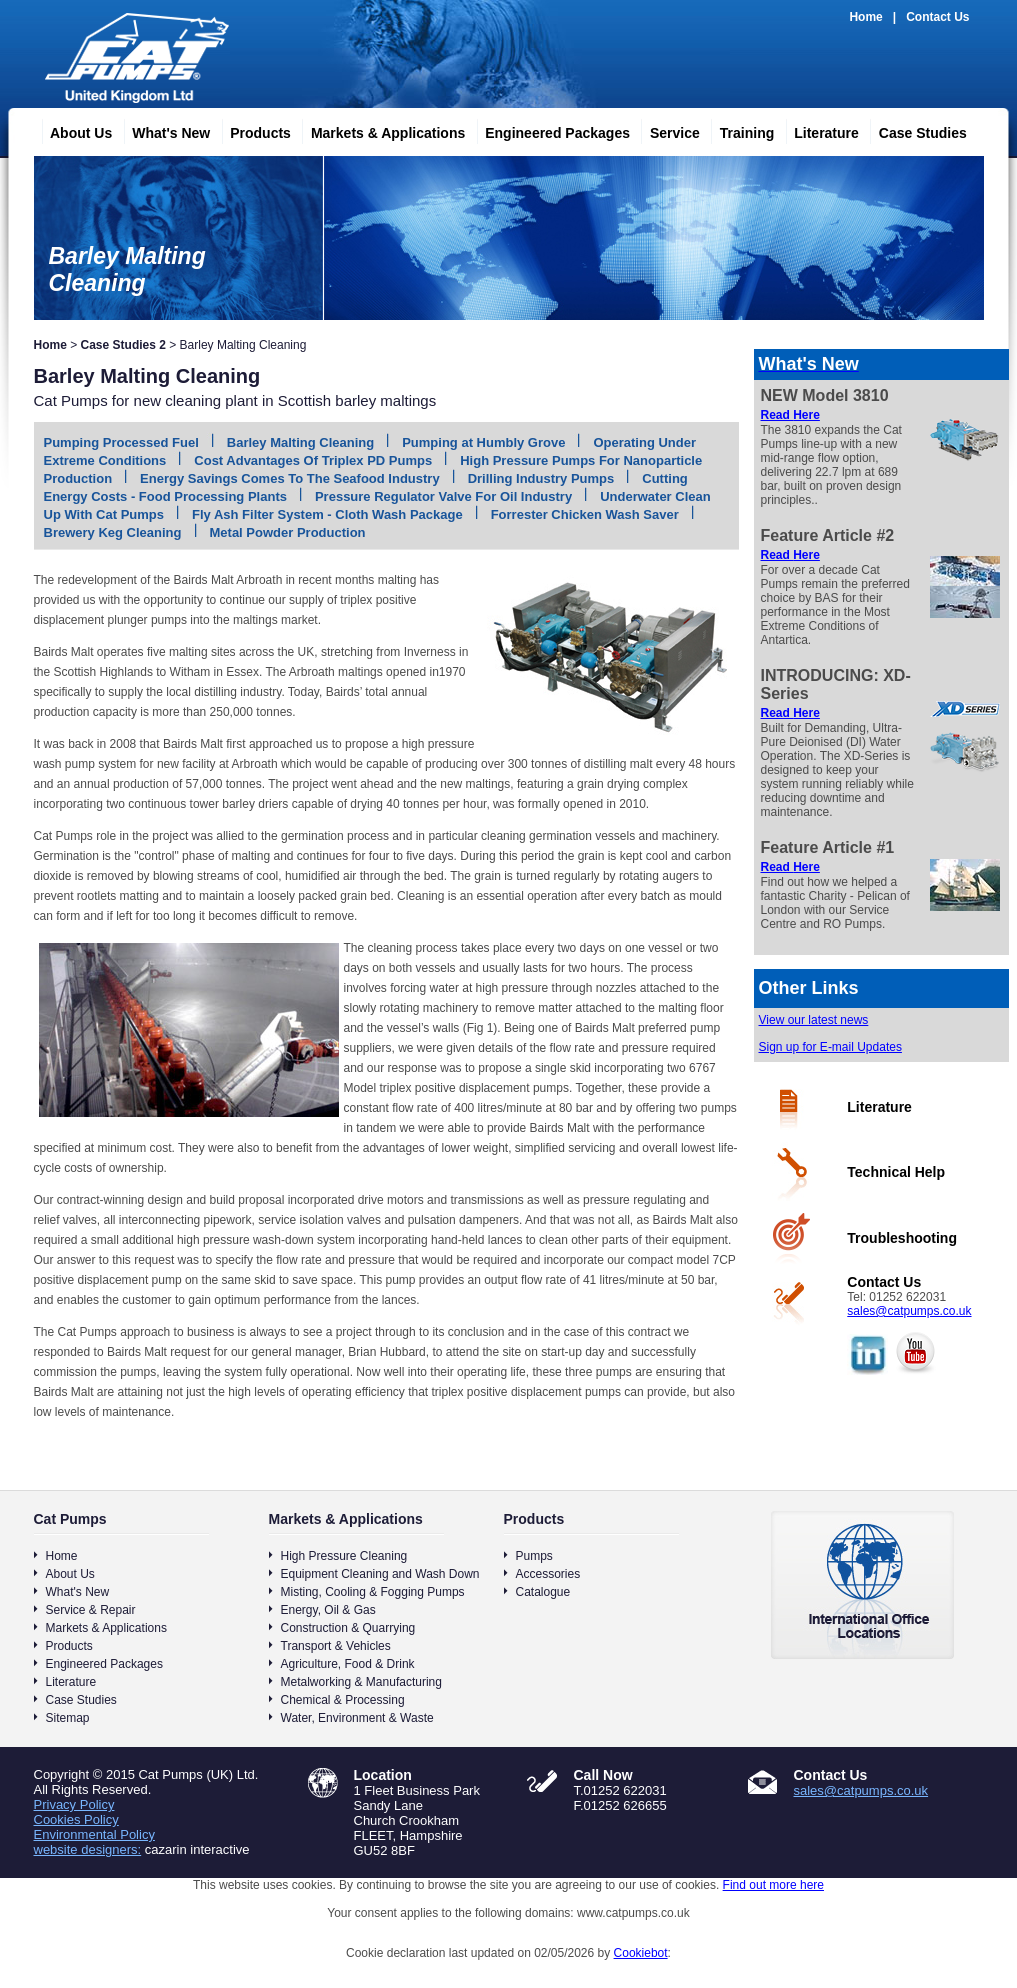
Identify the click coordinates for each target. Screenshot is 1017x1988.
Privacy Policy (74, 1804)
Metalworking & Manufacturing (361, 1682)
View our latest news (814, 1020)
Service (667, 130)
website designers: (88, 1849)
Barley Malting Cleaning (300, 442)
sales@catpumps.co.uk (909, 1311)
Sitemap (68, 1718)
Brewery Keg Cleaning (113, 532)
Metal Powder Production (288, 532)
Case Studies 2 (123, 345)
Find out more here (773, 1885)
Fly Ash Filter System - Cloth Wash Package (327, 514)
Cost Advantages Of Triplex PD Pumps (313, 460)
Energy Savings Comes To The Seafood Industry (290, 478)
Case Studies (915, 130)
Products (252, 130)
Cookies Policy (76, 1819)
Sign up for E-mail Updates (830, 1047)
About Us (73, 130)
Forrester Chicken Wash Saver (585, 514)
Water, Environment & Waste (357, 1718)
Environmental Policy (94, 1834)
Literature (818, 130)
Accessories (548, 1574)
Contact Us (937, 17)
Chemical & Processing (343, 1700)
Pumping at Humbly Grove (483, 442)
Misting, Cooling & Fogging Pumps (373, 1592)
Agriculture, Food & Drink (348, 1664)
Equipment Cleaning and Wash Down (380, 1574)
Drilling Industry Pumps (541, 478)
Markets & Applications (380, 130)
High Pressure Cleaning (344, 1556)
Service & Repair (91, 1610)
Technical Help (896, 1172)
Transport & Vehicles (336, 1646)
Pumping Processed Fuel (121, 442)
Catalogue (543, 1592)
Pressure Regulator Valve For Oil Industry (443, 496)
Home (865, 17)
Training (739, 130)
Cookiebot (641, 1953)
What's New (163, 130)
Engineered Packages (549, 130)
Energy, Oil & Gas (328, 1610)
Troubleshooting (902, 1238)
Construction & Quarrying (348, 1628)
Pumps (534, 1556)
